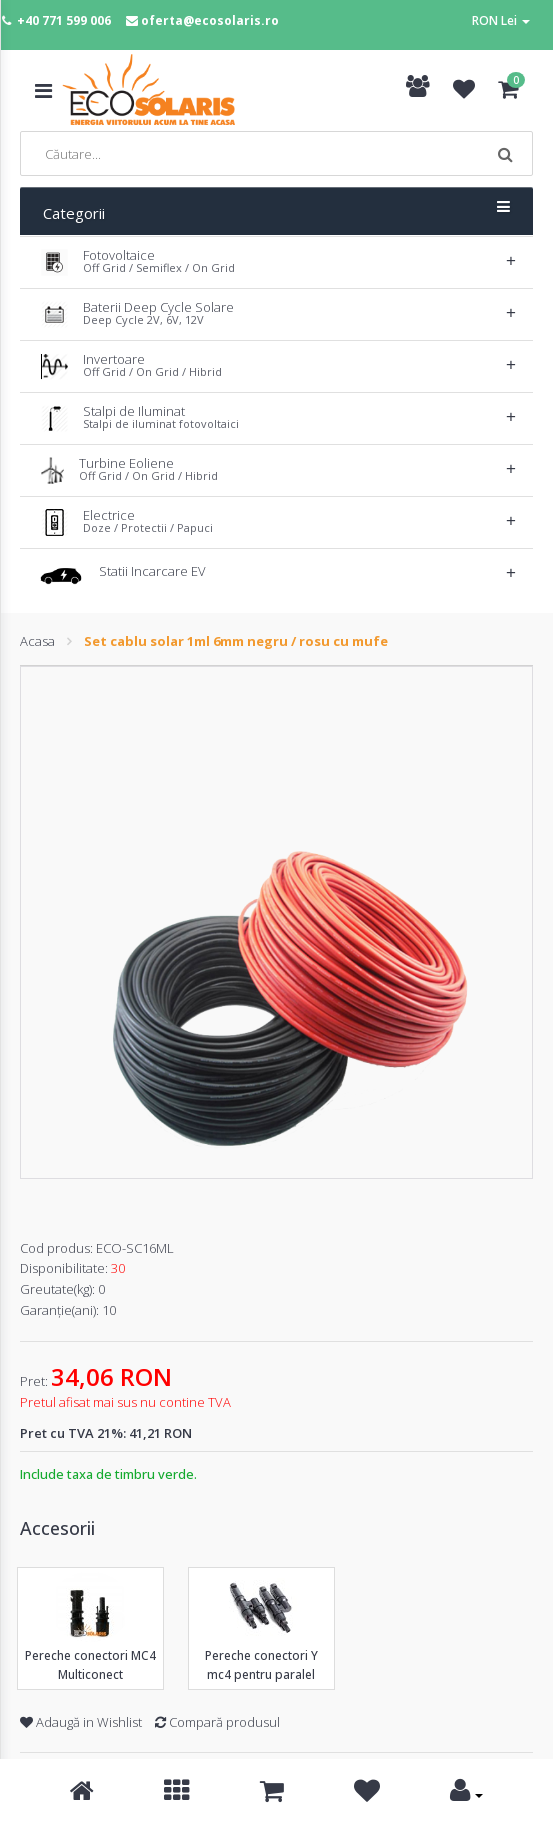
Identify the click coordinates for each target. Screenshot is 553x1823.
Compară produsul (217, 1722)
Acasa (37, 641)
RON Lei (501, 20)
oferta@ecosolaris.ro (210, 20)
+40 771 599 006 (64, 20)
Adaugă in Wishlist (81, 1722)
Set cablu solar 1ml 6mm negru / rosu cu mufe (236, 641)
